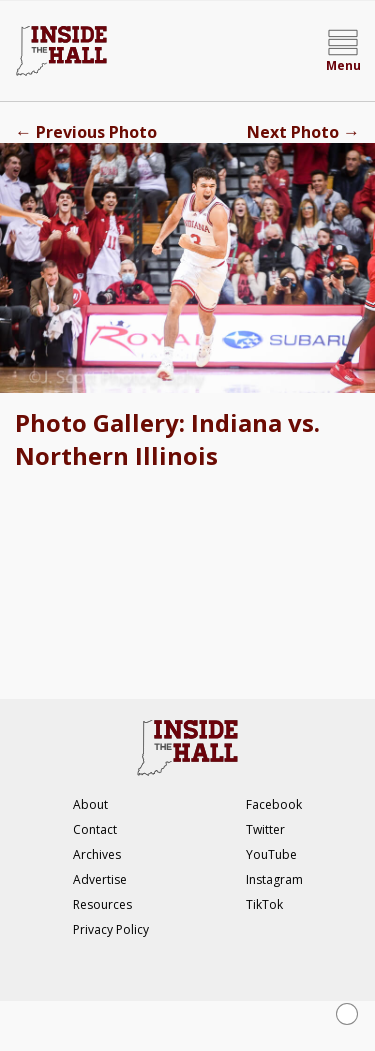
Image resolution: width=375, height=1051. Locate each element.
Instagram (274, 879)
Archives (97, 854)
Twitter (265, 829)
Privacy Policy (111, 929)
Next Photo (303, 132)
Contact (95, 829)
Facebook (274, 804)
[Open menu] (343, 51)
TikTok (264, 904)
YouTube (271, 854)
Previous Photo (86, 132)
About (90, 804)
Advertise (100, 879)
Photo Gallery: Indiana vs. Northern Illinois (167, 439)
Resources (102, 904)
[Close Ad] (347, 1014)
